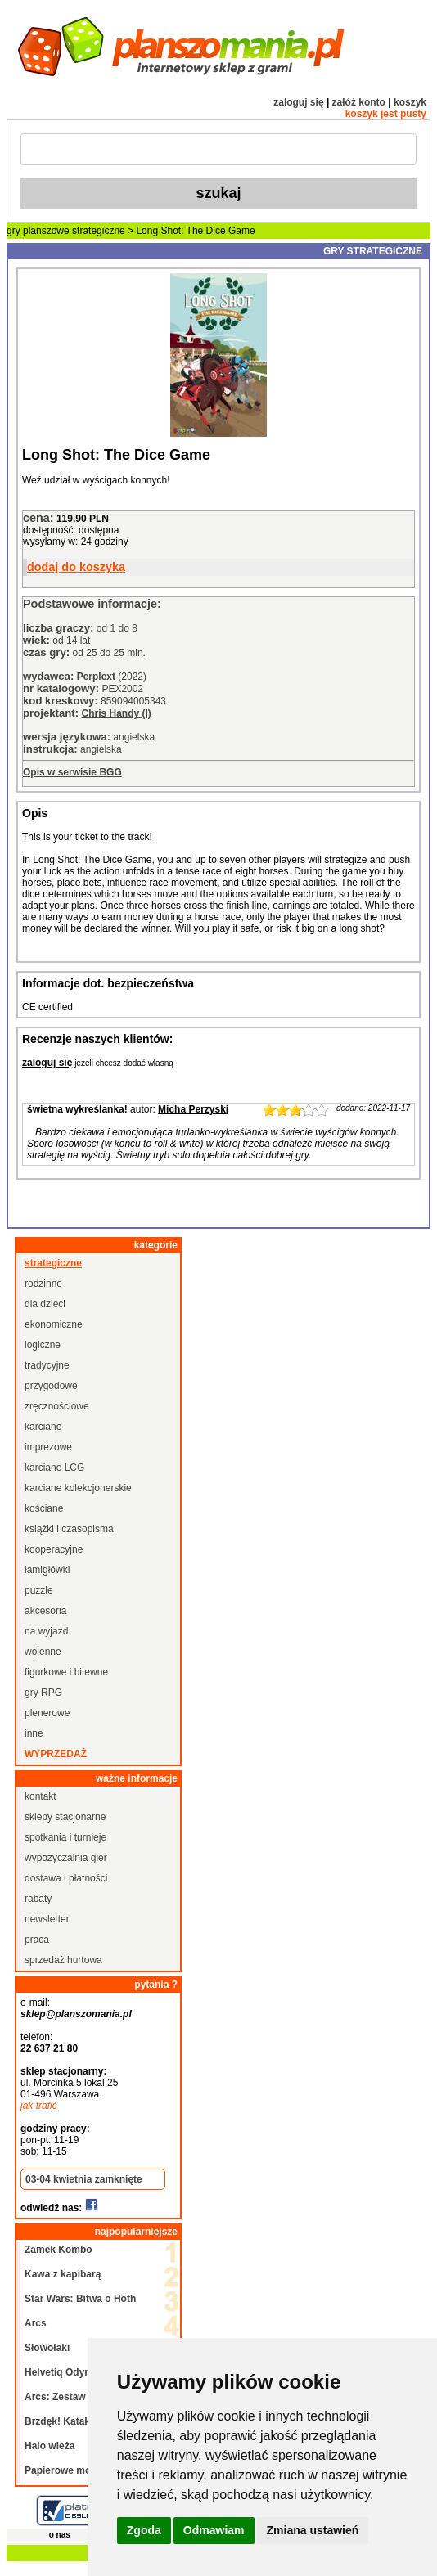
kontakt (40, 1796)
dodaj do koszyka (76, 566)
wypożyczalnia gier (66, 1857)
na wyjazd (46, 1631)
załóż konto (358, 102)
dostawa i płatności (66, 1878)
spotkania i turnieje (65, 1837)
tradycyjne (47, 1365)
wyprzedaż (56, 1754)
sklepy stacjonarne (65, 1817)
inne (34, 1733)
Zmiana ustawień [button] (313, 2530)
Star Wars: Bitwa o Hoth (80, 2298)
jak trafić (38, 2105)
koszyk (410, 102)
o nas (59, 2534)
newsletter (47, 1919)
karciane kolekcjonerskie (78, 1488)
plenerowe (47, 1713)
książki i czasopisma (69, 1529)
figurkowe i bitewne (66, 1672)
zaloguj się (298, 102)
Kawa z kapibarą (63, 2274)
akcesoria (45, 1610)
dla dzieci (45, 1304)
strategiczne (98, 230)
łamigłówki (47, 1570)
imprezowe (48, 1447)
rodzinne (43, 1283)
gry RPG (43, 1692)
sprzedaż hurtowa (63, 1960)
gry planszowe (38, 230)
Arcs (36, 2323)
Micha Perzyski (193, 1109)
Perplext (96, 676)
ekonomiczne (54, 1324)
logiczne (43, 1345)
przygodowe (51, 1385)
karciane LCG (54, 1467)
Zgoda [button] (144, 2530)
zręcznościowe (57, 1406)
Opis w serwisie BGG (72, 772)
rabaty (38, 1898)
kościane (44, 1508)
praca (37, 1939)
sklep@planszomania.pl (76, 2014)
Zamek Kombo (58, 2249)
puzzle (39, 1590)
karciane (43, 1426)
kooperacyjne (54, 1549)
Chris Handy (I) (116, 713)
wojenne (43, 1651)
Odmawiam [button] (214, 2530)
